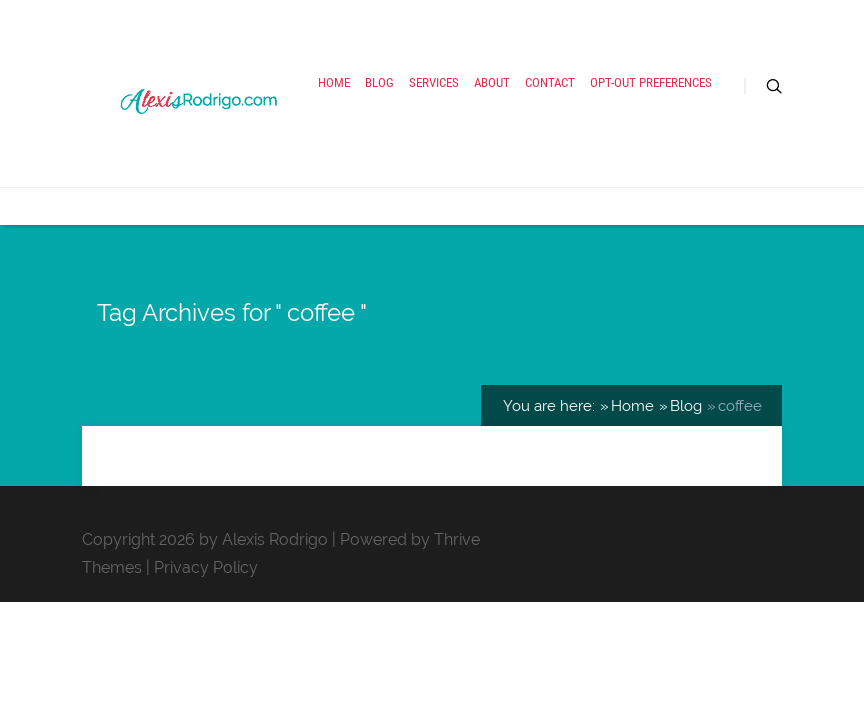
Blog (379, 82)
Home (334, 82)
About (492, 82)
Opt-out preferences (651, 82)
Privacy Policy (206, 567)
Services (434, 82)
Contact (550, 82)
